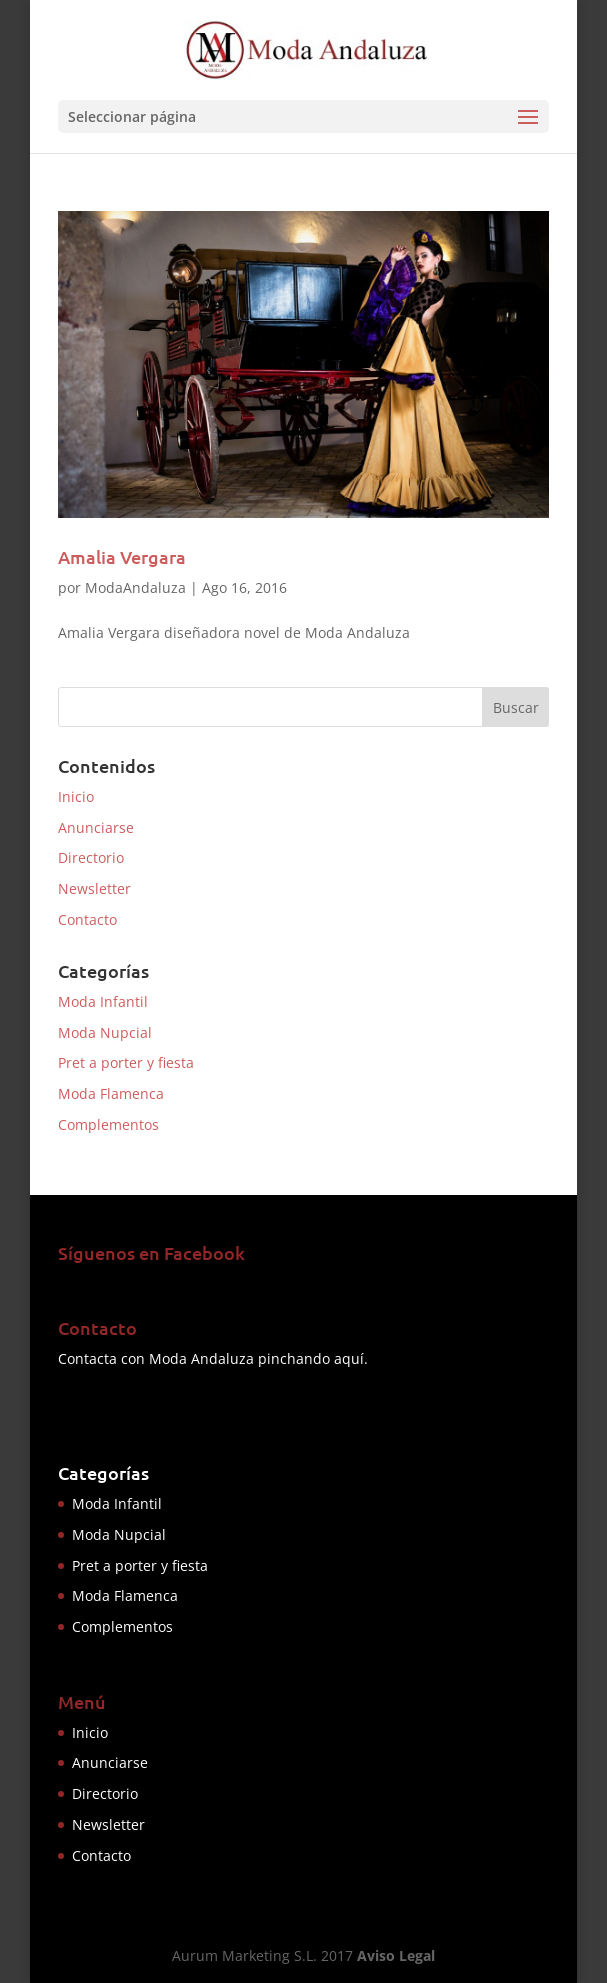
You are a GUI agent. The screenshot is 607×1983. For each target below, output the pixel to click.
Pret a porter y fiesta (126, 1062)
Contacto (87, 919)
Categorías (103, 1472)
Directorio (91, 857)
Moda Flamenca (111, 1093)
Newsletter (94, 888)
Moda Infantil (103, 1001)
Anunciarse (96, 827)
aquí (349, 1358)
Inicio (76, 796)
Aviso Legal (396, 1955)
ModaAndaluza (135, 587)
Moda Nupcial (105, 1032)
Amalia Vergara (122, 556)
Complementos (108, 1124)
